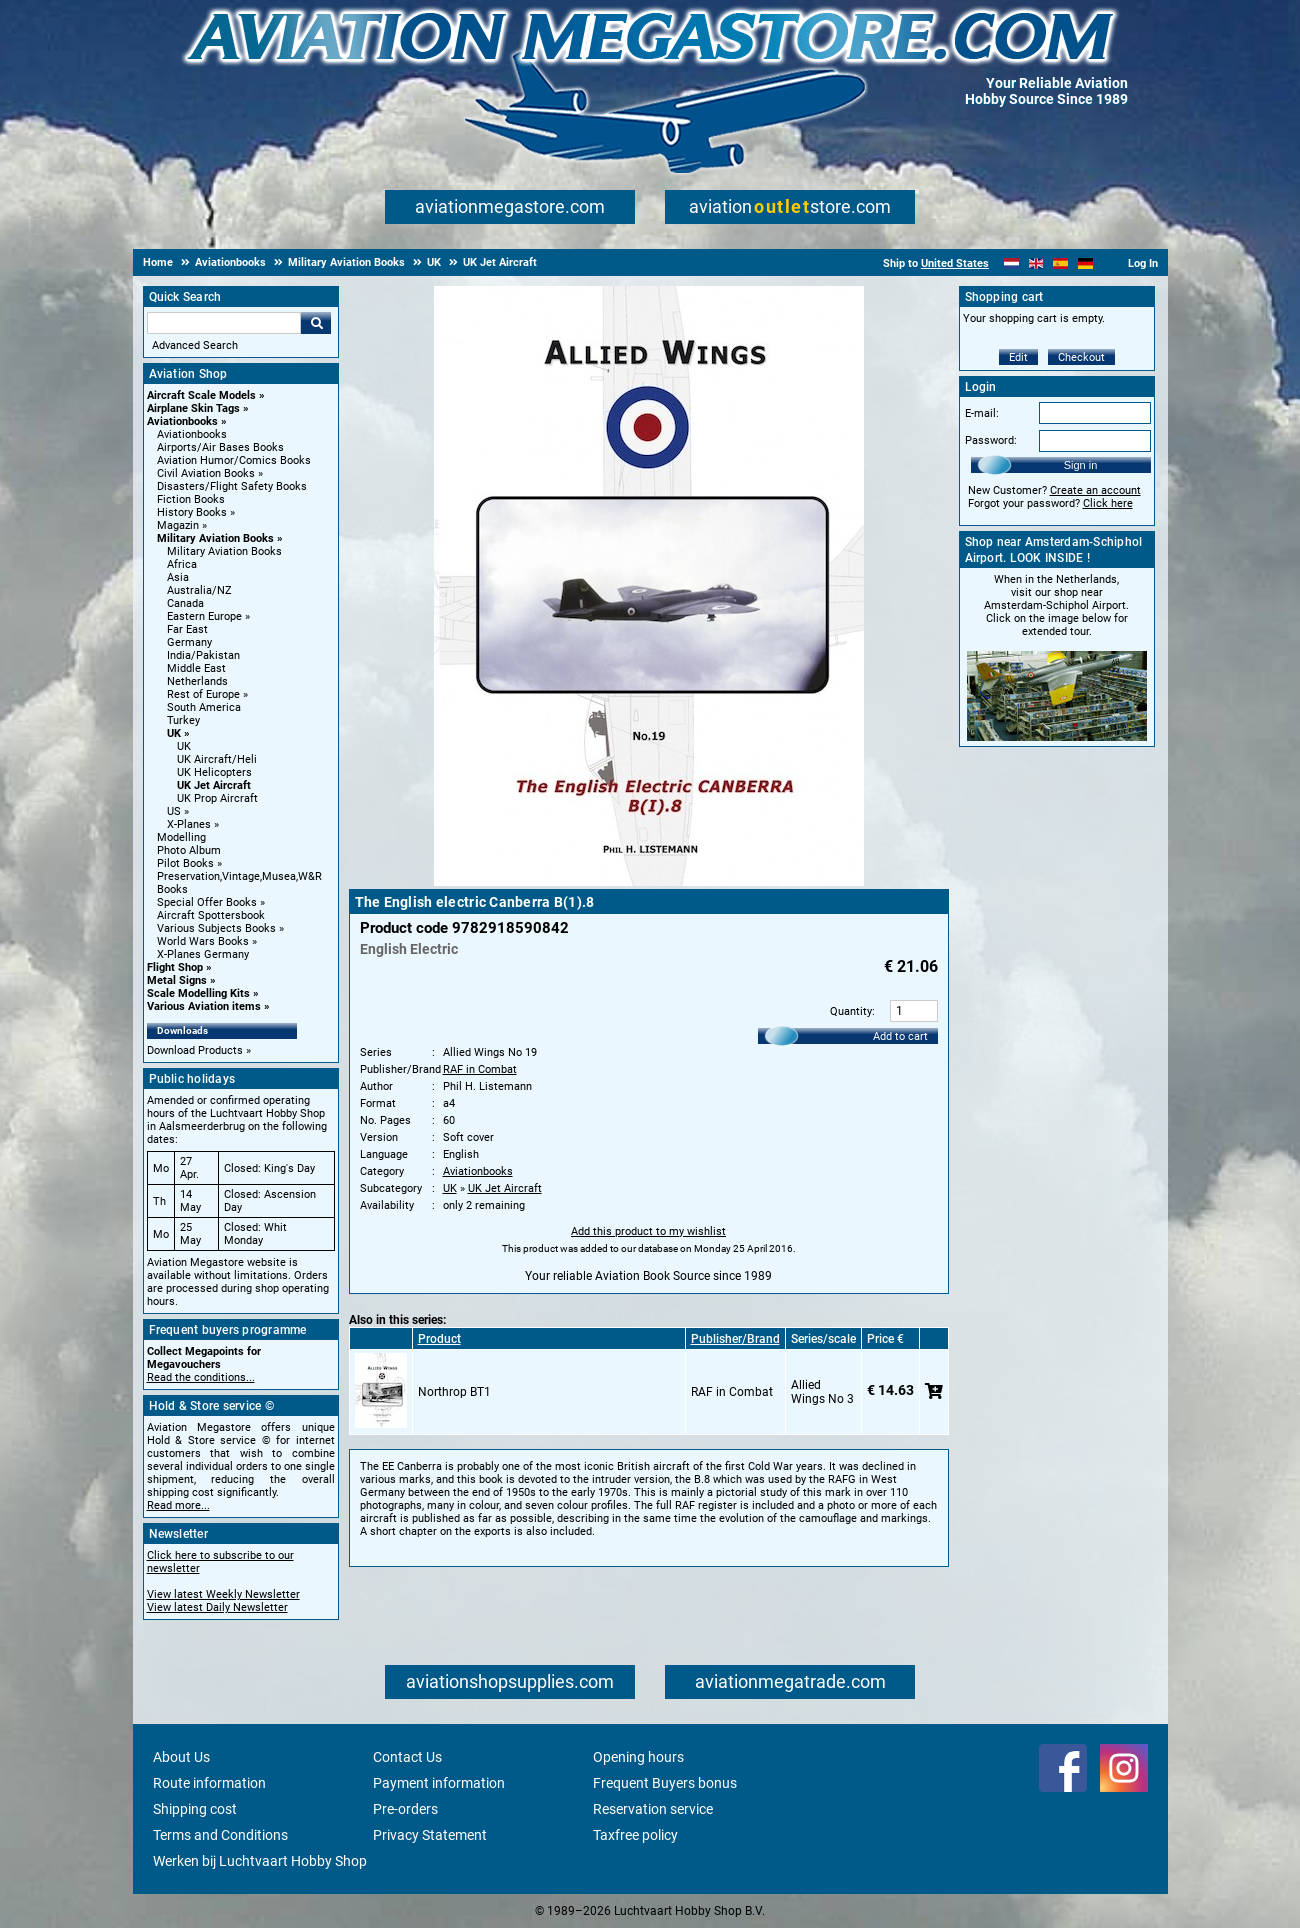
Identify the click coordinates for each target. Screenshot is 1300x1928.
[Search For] (224, 323)
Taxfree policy (635, 1835)
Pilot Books (185, 863)
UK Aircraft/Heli (217, 759)
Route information (209, 1783)
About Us (181, 1757)
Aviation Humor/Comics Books (234, 460)
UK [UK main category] (184, 746)
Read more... (178, 1505)
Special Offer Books (207, 902)
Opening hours (638, 1757)
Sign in (1081, 465)
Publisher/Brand (735, 1339)
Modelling (181, 837)
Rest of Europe (203, 694)
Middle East (196, 668)
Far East (187, 629)
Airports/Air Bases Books (220, 447)
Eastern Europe (204, 616)
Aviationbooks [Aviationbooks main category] (192, 434)
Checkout (1081, 357)
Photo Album (189, 850)
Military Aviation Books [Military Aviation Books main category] (224, 551)
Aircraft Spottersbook (211, 915)
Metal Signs (177, 980)
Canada (185, 603)
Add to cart (900, 1036)
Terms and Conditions (220, 1835)
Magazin (178, 525)
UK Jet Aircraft (214, 785)
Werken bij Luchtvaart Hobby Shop (260, 1861)
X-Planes (189, 824)
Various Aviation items (204, 1006)
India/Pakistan (203, 655)
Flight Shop (175, 967)
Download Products (195, 1050)
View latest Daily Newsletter (217, 1607)
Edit (1018, 357)
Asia (178, 577)
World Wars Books (203, 941)
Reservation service (653, 1809)
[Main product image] (649, 882)
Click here (1108, 503)
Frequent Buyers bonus (665, 1783)
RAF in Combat (480, 1069)
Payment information (439, 1783)
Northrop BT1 (454, 1392)
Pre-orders (405, 1809)
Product (439, 1339)
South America (204, 707)
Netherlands (197, 681)
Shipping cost (195, 1809)
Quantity (851, 1011)
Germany (189, 642)
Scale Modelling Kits (198, 993)
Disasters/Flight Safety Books (232, 486)
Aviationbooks (182, 421)
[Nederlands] (1011, 263)
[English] (1036, 263)
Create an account (1095, 490)
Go (316, 323)
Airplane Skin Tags (193, 408)
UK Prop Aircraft (217, 798)
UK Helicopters (214, 772)
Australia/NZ (199, 590)
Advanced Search (195, 345)
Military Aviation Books (215, 538)
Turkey (183, 720)
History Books (192, 512)
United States (955, 263)
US (174, 811)
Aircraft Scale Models (201, 395)
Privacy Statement (430, 1835)
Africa (182, 564)
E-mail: (982, 413)
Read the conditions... (201, 1377)
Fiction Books (191, 499)
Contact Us (407, 1757)
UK (174, 733)
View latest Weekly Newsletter (223, 1594)
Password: (991, 440)
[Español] (1060, 263)
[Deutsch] (1085, 263)
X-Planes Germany (203, 954)
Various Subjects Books (216, 928)
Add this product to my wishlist (648, 1231)
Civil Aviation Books (206, 473)
